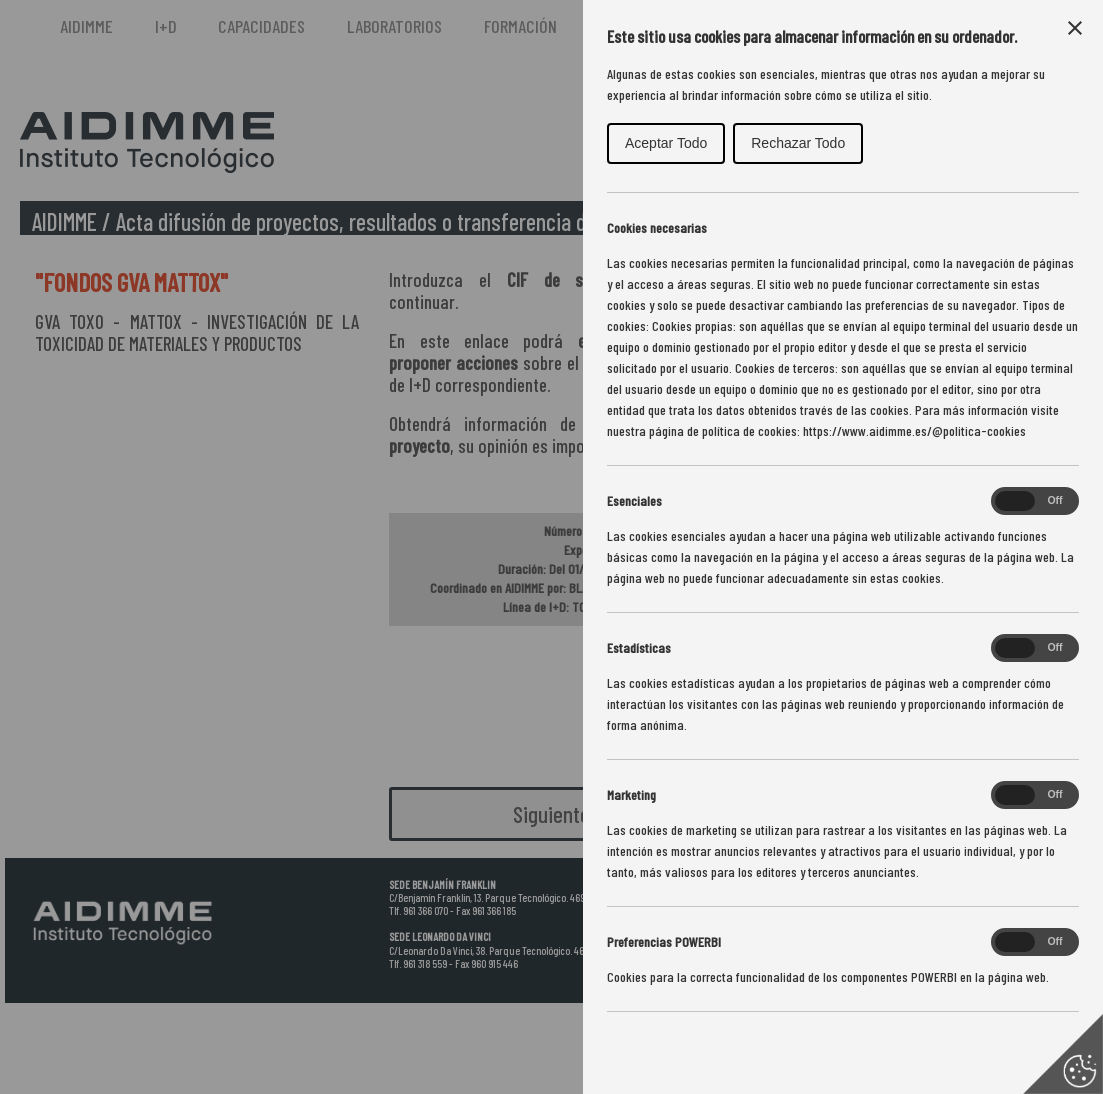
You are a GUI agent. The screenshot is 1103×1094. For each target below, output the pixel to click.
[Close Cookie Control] (1075, 28)
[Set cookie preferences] (1063, 1054)
